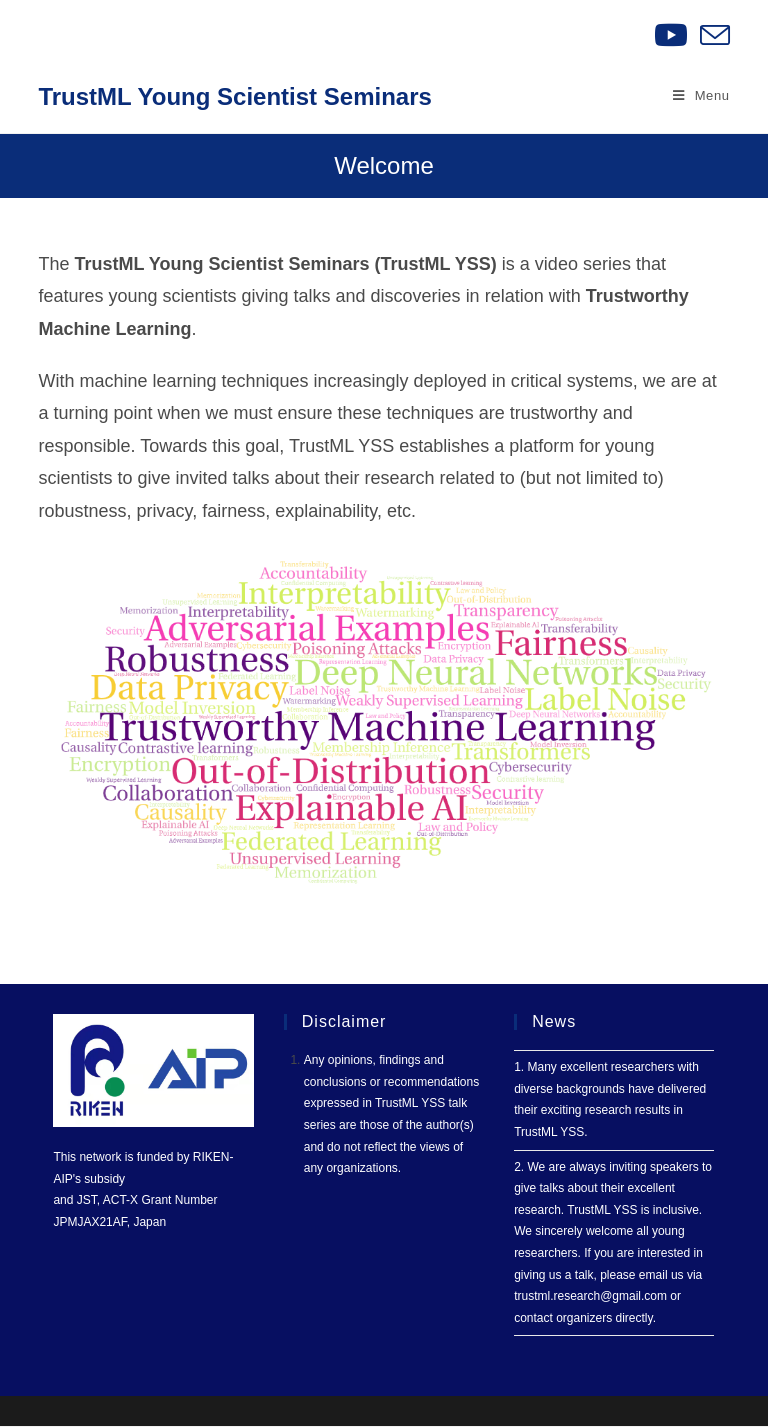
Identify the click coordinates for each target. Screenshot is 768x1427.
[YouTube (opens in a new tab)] (671, 35)
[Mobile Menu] (701, 96)
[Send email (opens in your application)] (712, 35)
